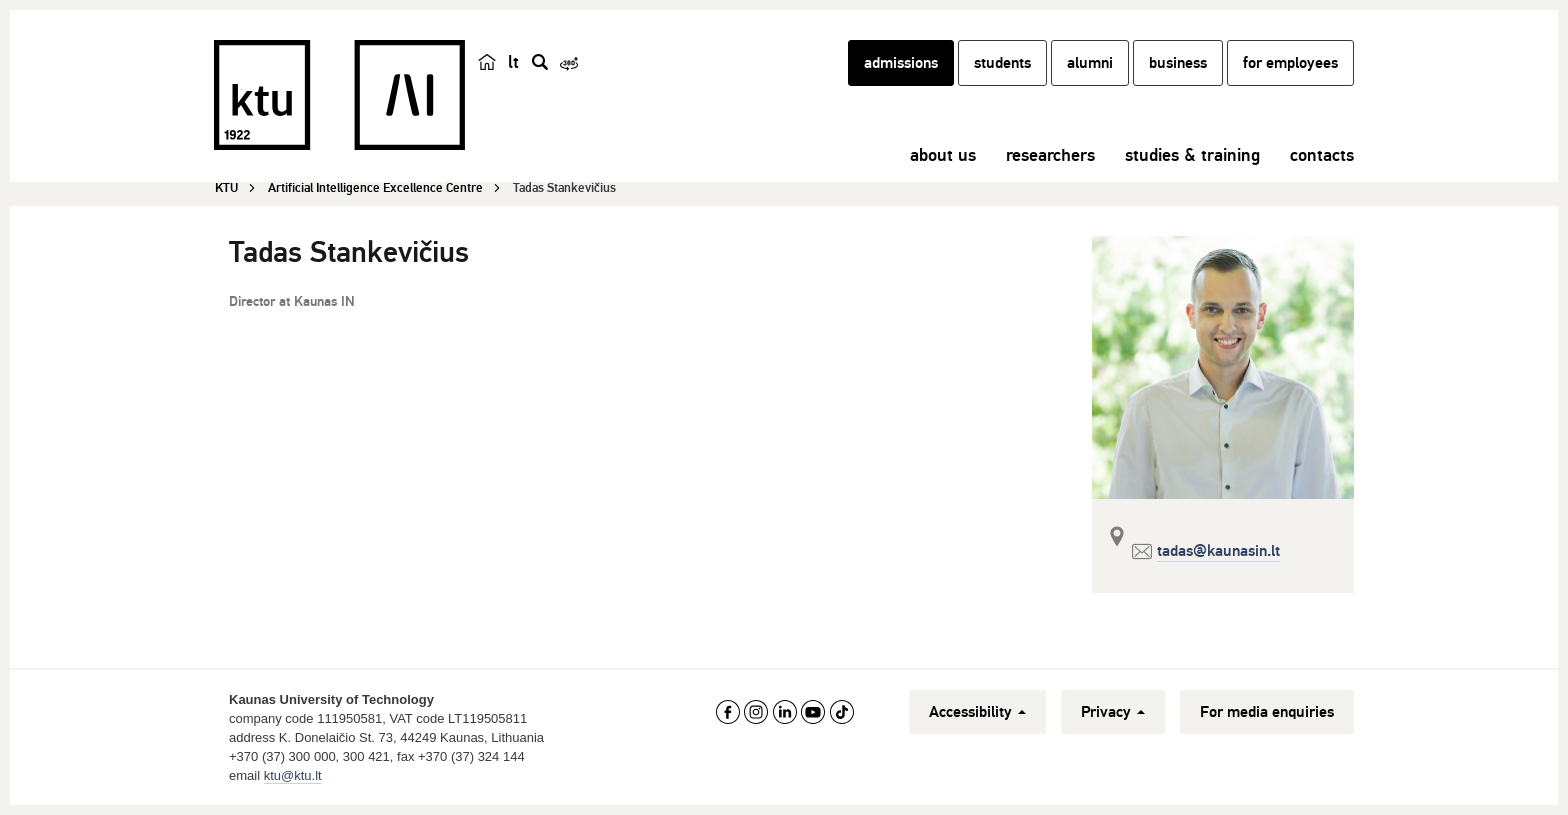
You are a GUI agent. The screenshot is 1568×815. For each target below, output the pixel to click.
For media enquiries (1267, 712)
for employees (1290, 63)
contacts (1322, 155)
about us (943, 155)
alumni (1090, 63)
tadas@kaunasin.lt (1218, 551)
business (1178, 63)
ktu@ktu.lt (293, 775)
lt (513, 62)
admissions (901, 63)
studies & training (1192, 155)
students (1002, 63)
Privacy (1113, 712)
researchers (1050, 155)
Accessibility (977, 712)
